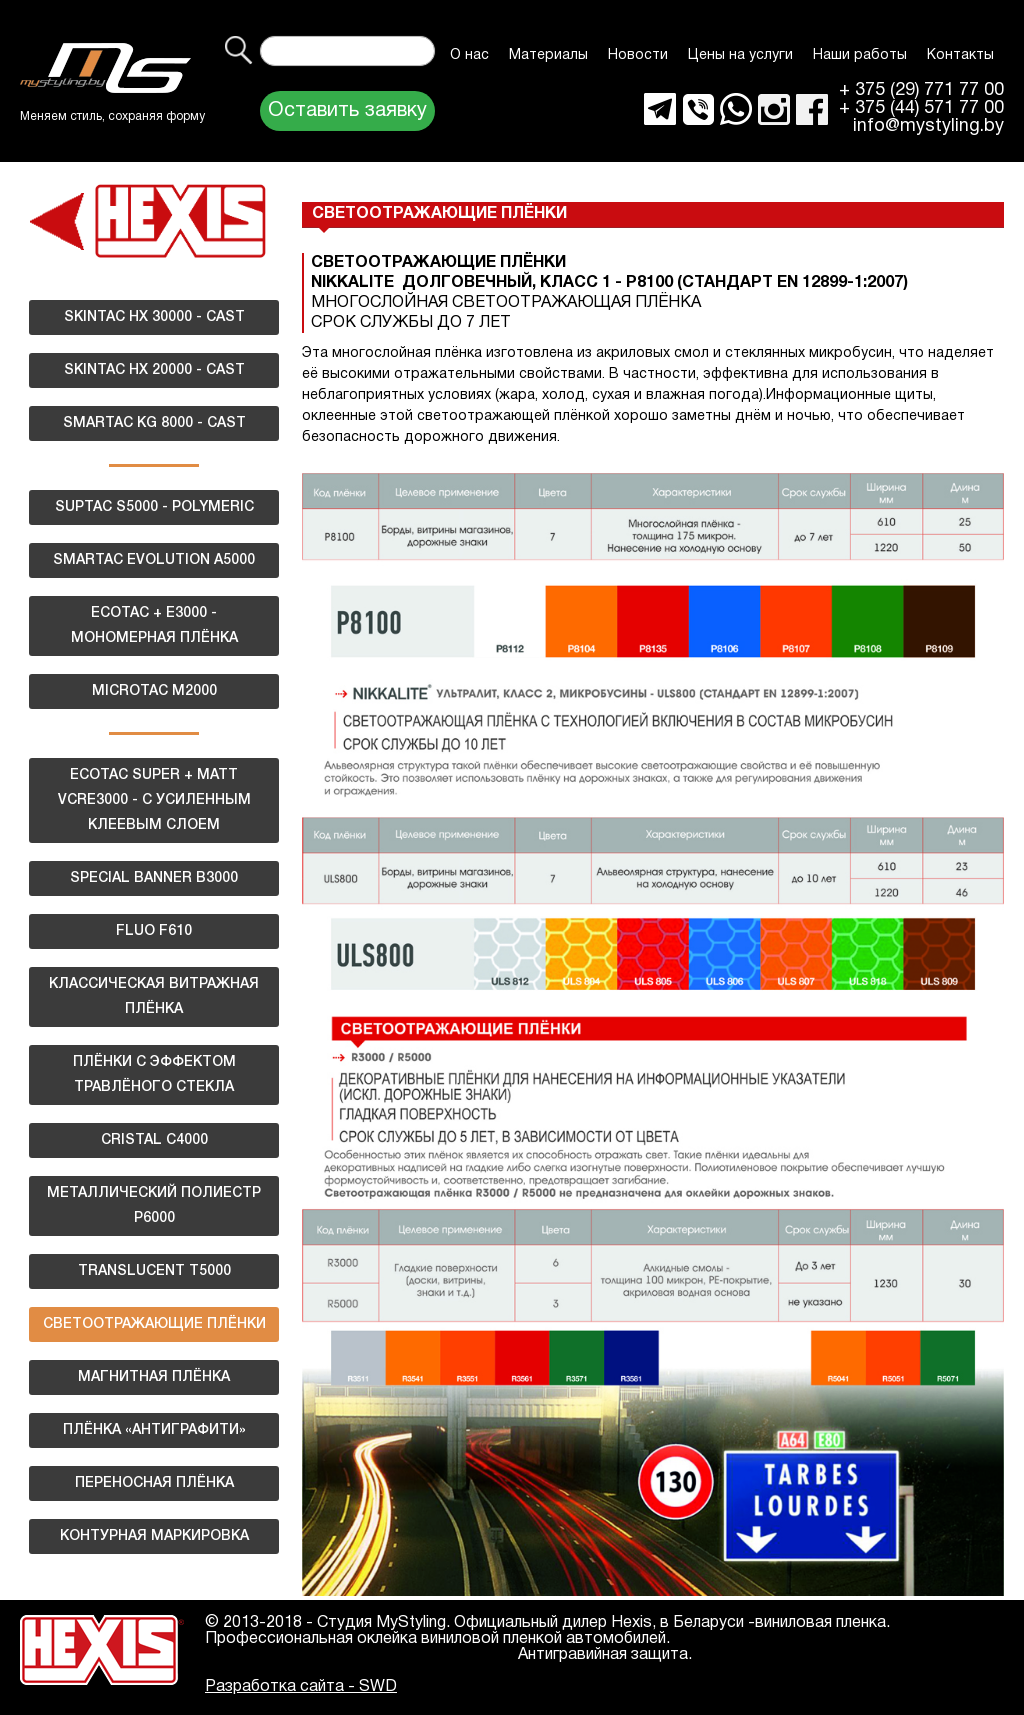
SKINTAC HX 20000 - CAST (154, 370)
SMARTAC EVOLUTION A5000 (154, 560)
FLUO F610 (154, 931)
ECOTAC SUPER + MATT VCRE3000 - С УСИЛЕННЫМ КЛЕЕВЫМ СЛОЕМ (154, 800)
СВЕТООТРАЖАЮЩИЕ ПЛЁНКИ (154, 1324)
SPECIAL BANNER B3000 (154, 878)
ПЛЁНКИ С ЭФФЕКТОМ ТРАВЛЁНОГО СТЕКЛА (154, 1075)
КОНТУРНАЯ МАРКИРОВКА (154, 1536)
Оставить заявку (347, 111)
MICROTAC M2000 (154, 691)
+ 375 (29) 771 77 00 (921, 91)
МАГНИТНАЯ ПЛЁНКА (154, 1377)
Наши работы (860, 55)
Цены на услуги (740, 55)
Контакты (960, 55)
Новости (638, 55)
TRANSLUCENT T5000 (154, 1271)
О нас (469, 55)
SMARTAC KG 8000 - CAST (154, 423)
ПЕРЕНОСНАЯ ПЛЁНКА (154, 1483)
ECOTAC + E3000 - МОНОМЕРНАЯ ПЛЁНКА (154, 626)
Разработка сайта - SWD (301, 1687)
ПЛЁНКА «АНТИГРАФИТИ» (154, 1430)
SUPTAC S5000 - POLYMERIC (154, 507)
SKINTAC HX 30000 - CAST (154, 317)
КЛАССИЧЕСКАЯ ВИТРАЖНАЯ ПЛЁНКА (154, 997)
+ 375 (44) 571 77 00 (921, 109)
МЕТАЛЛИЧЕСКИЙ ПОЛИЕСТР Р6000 (154, 1206)
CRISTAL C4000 (154, 1140)
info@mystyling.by (928, 127)
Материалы (548, 55)
